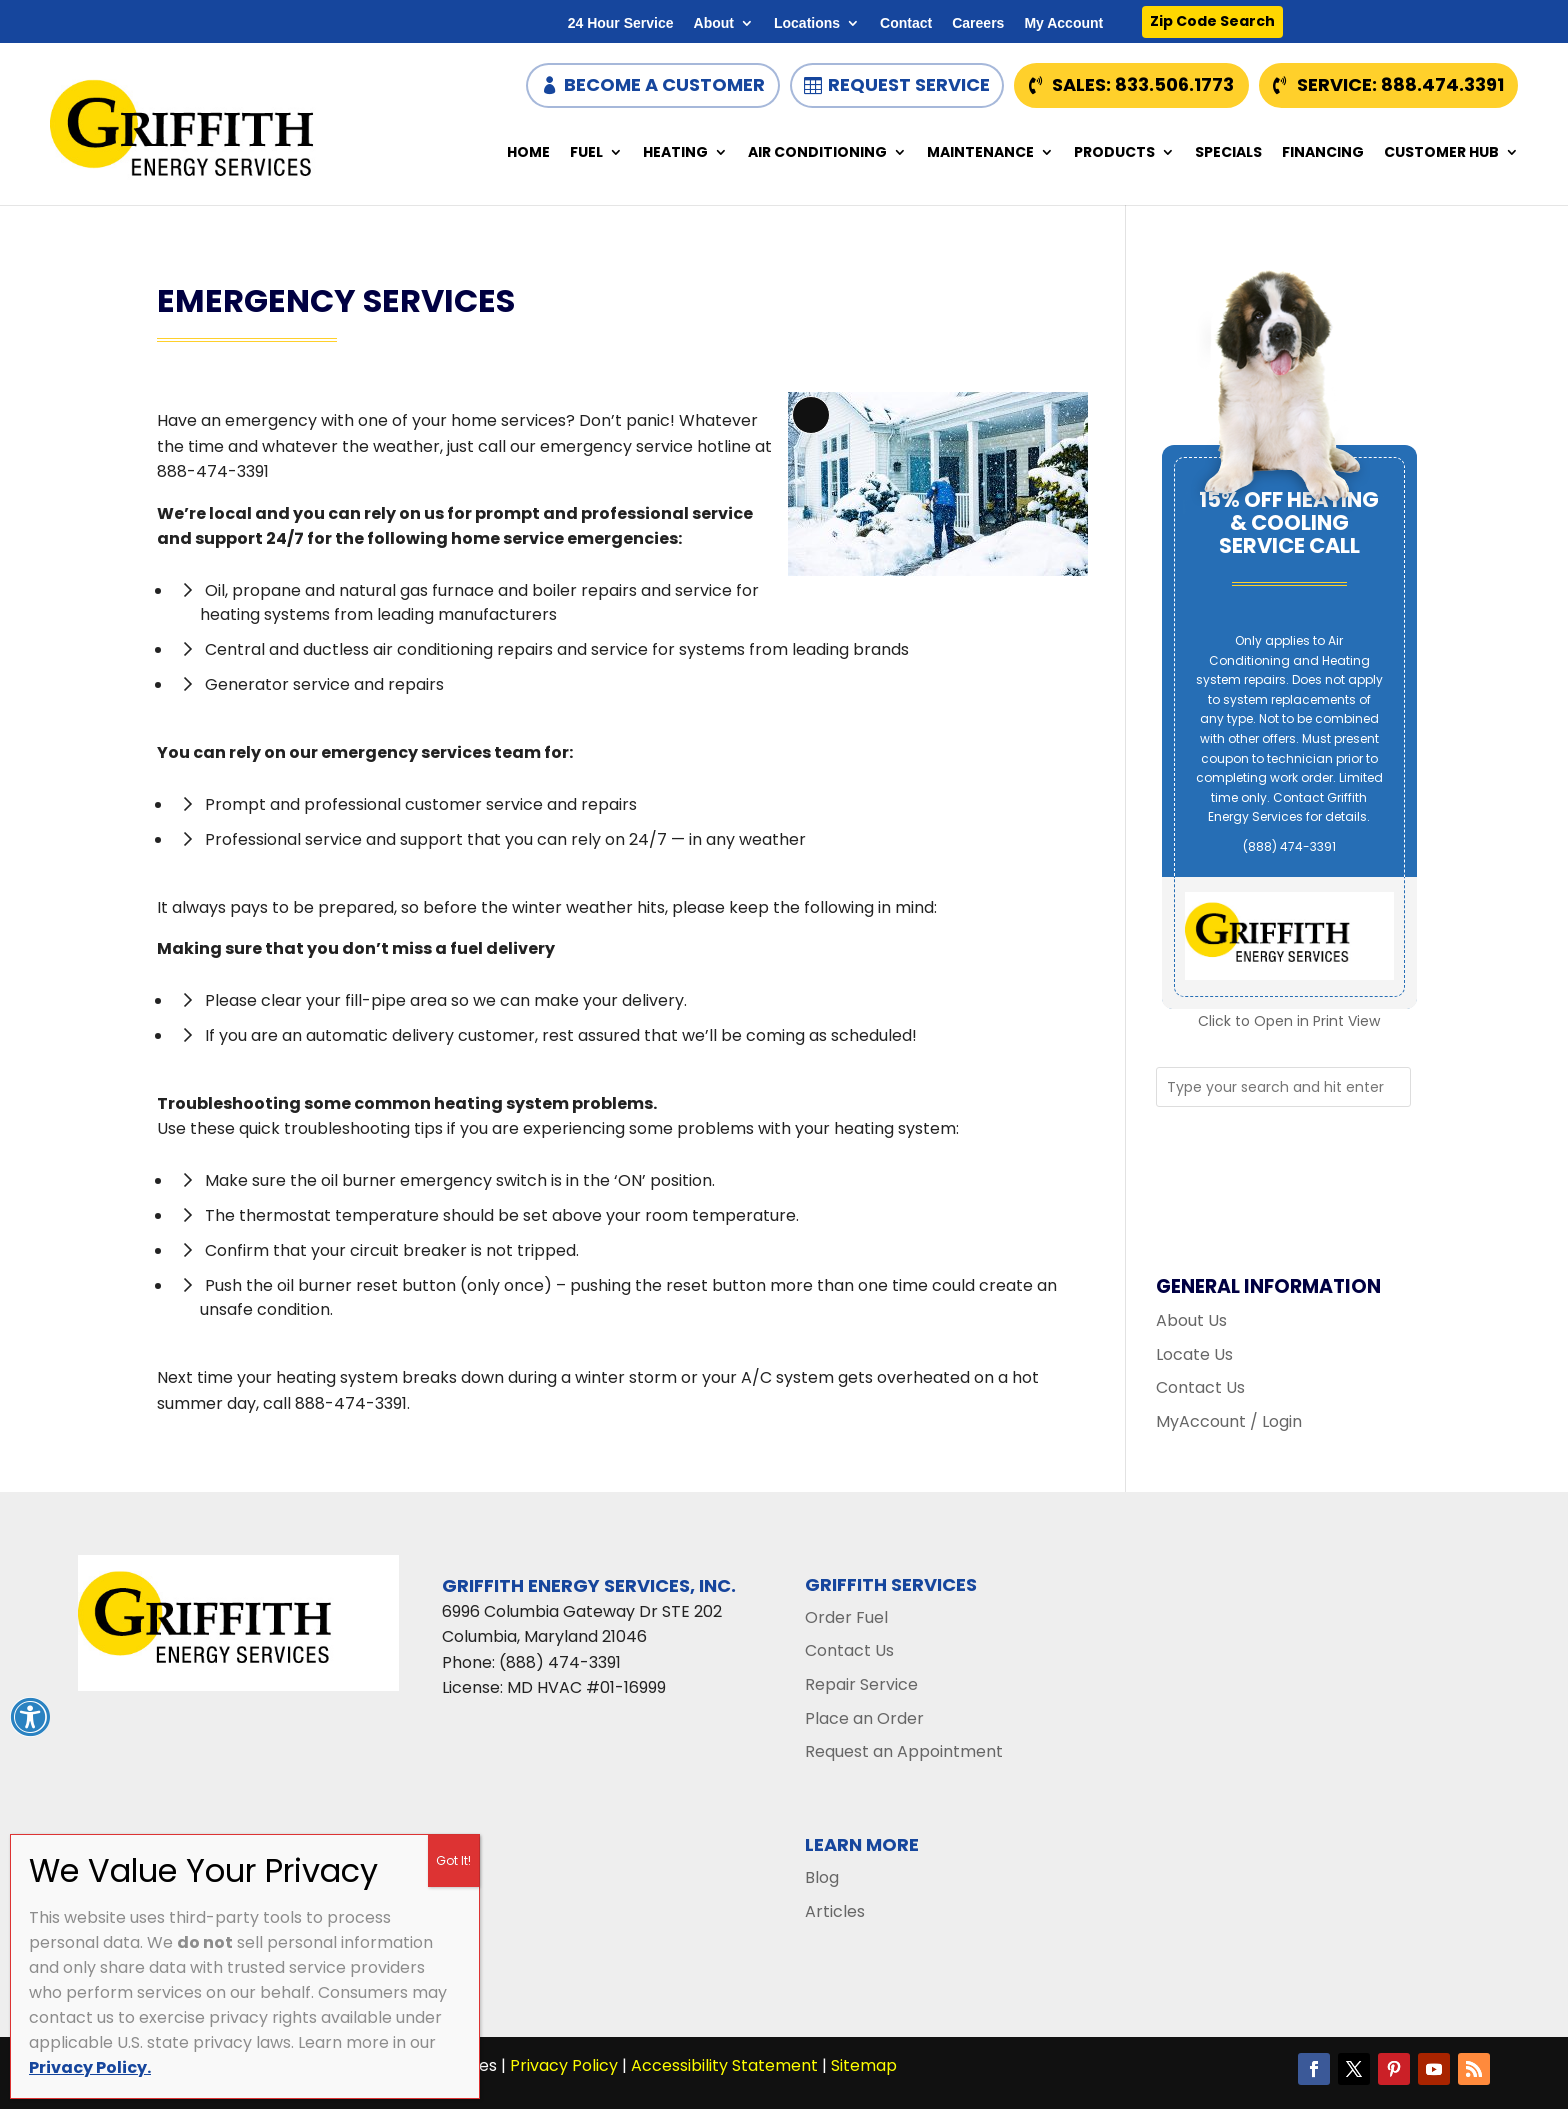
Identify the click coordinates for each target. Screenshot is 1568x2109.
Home (528, 153)
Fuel (586, 153)
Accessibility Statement (724, 2065)
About (714, 23)
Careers (978, 23)
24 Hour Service (621, 23)
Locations (807, 23)
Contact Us (1200, 1387)
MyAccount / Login (1229, 1421)
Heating (675, 153)
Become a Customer (664, 84)
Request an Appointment (904, 1751)
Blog (822, 1877)
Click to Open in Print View (1289, 1021)
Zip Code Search (1212, 21)
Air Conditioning (817, 153)
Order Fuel (846, 1617)
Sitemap (864, 2065)
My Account (1063, 23)
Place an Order (864, 1718)
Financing (1323, 153)
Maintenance (980, 153)
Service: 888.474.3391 (1400, 84)
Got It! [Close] (453, 1860)
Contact (906, 23)
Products (1114, 153)
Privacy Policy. (90, 2067)
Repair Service (861, 1684)
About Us (1191, 1320)
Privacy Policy (564, 2065)
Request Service (909, 84)
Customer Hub (1441, 153)
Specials (1228, 153)
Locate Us (1194, 1354)
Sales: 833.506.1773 (1143, 84)
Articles (835, 1911)
